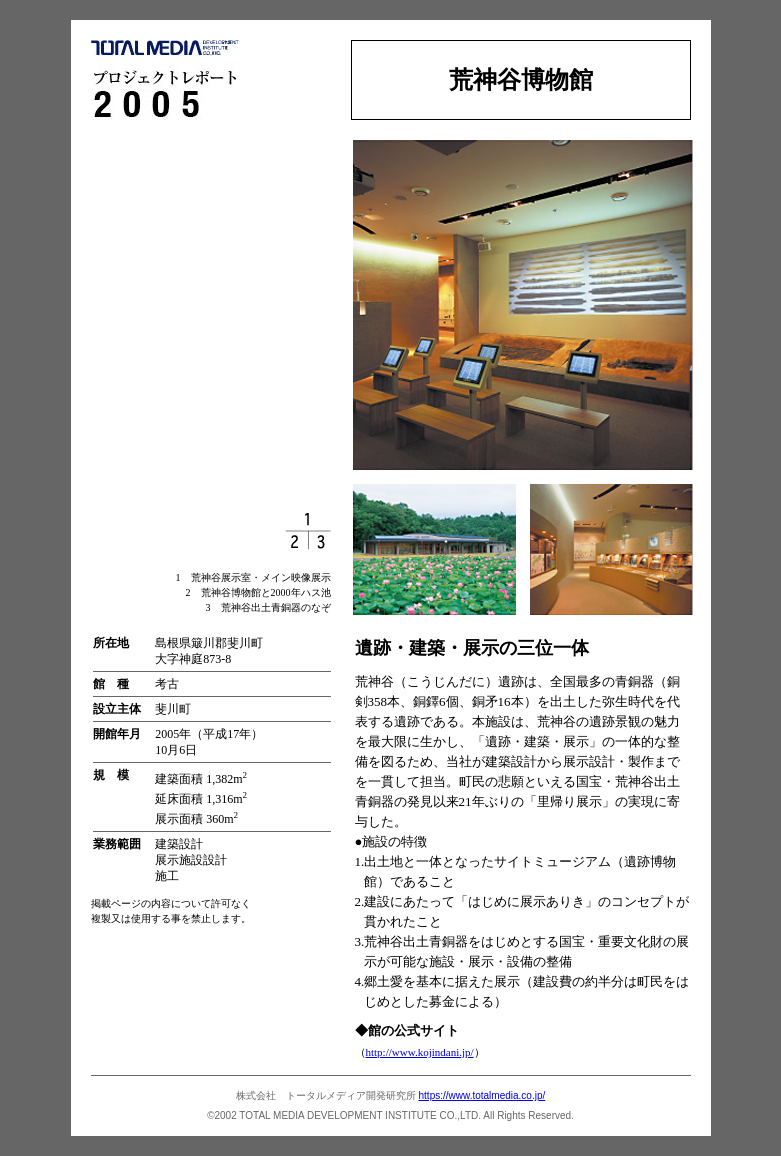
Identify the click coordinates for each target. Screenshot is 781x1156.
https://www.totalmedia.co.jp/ (482, 1095)
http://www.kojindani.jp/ (420, 1052)
